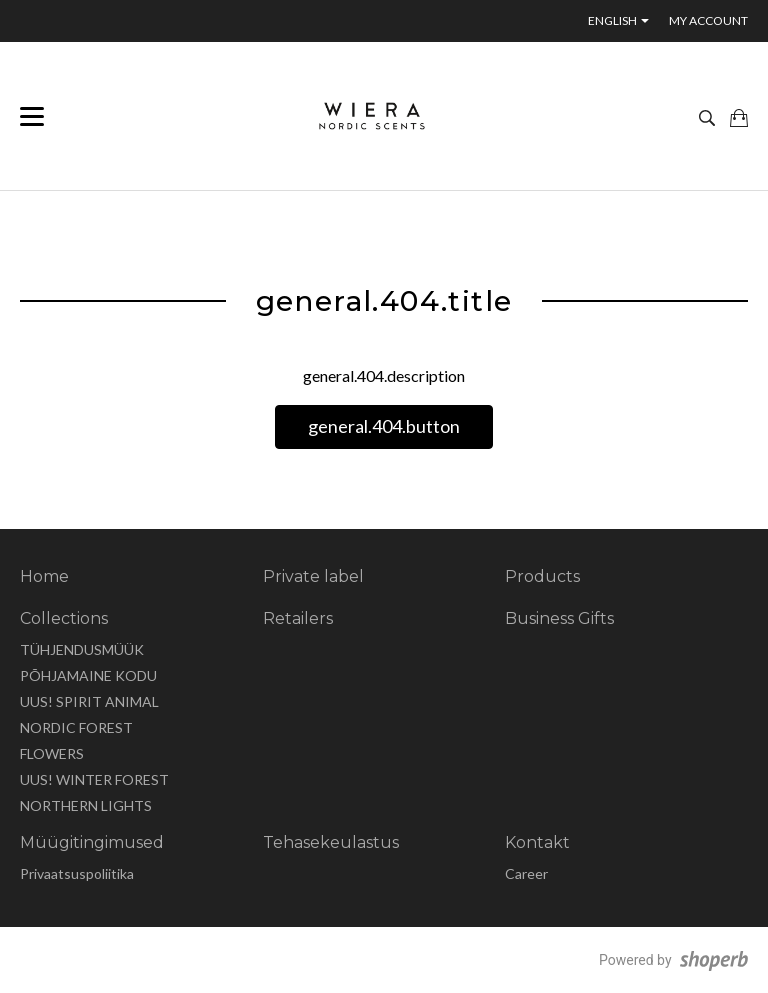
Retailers (298, 618)
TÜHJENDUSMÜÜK (82, 649)
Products (542, 576)
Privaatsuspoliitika (77, 873)
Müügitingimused (92, 842)
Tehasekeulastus (331, 842)
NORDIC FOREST (76, 727)
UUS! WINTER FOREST (94, 779)
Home (44, 576)
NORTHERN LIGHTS (86, 805)
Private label (313, 576)
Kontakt (537, 842)
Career (526, 873)
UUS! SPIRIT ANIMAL (89, 701)
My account (708, 20)
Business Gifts (559, 618)
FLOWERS (52, 753)
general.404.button (384, 426)
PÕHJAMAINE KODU (88, 675)
